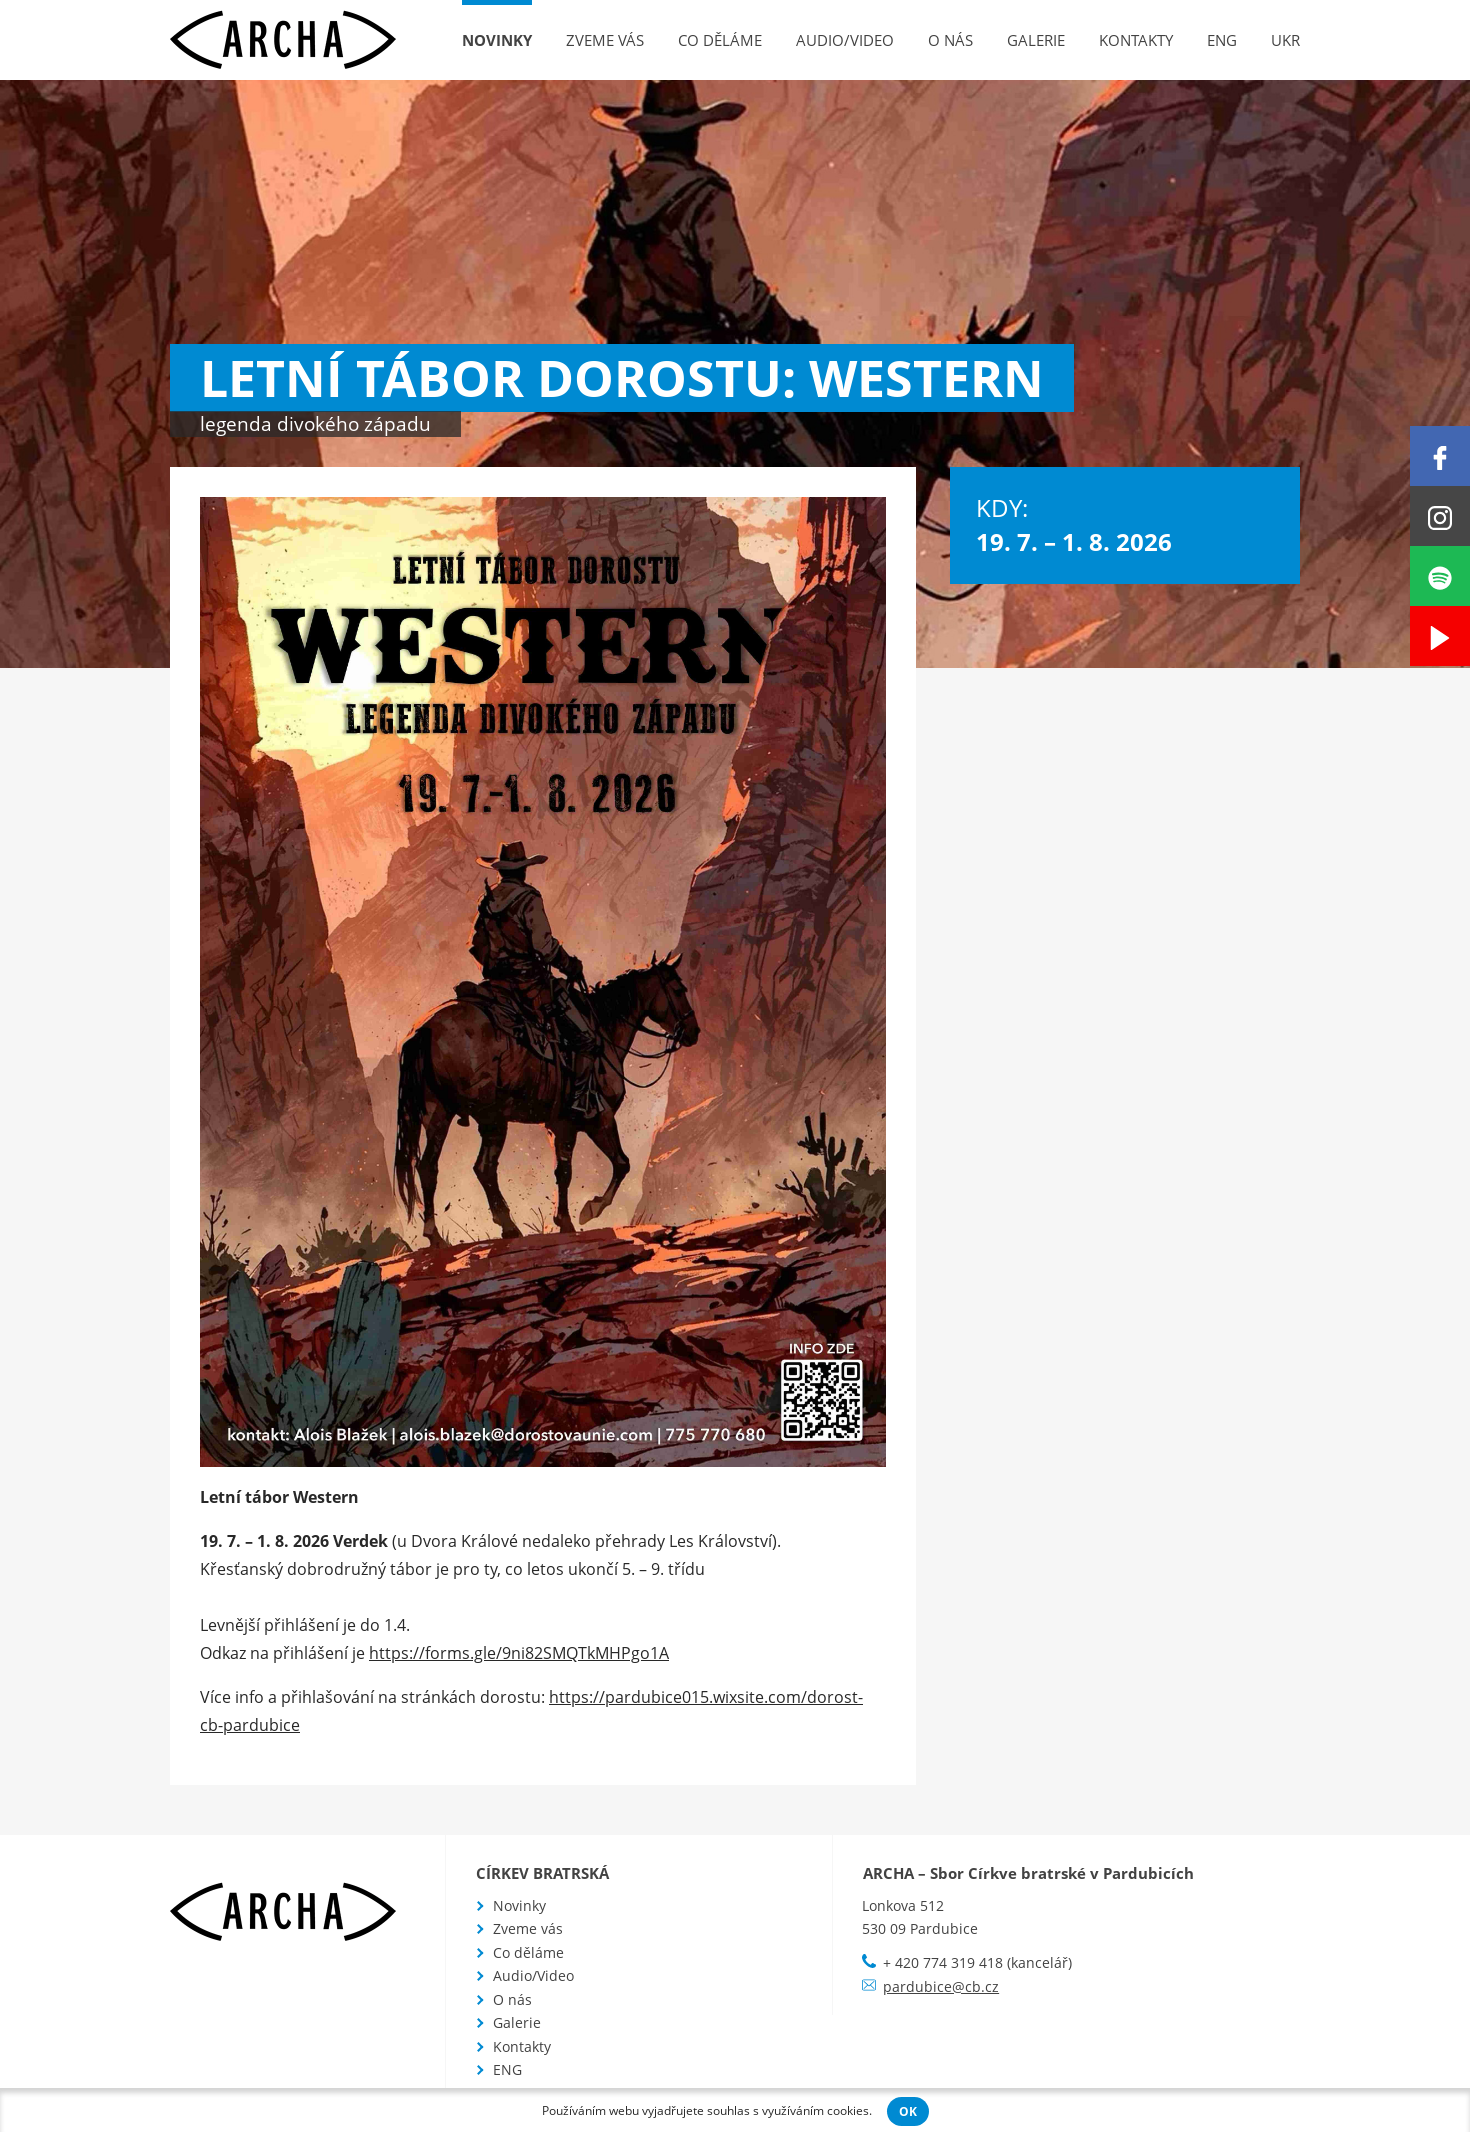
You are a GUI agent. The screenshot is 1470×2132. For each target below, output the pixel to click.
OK (908, 2111)
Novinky (497, 40)
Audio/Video (845, 40)
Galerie (1036, 40)
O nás (950, 40)
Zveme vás (605, 40)
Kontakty (1136, 40)
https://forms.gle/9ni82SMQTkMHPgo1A (519, 1653)
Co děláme (720, 40)
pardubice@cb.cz (941, 1986)
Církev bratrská (542, 1873)
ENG (1222, 40)
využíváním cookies (815, 2110)
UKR (1285, 40)
